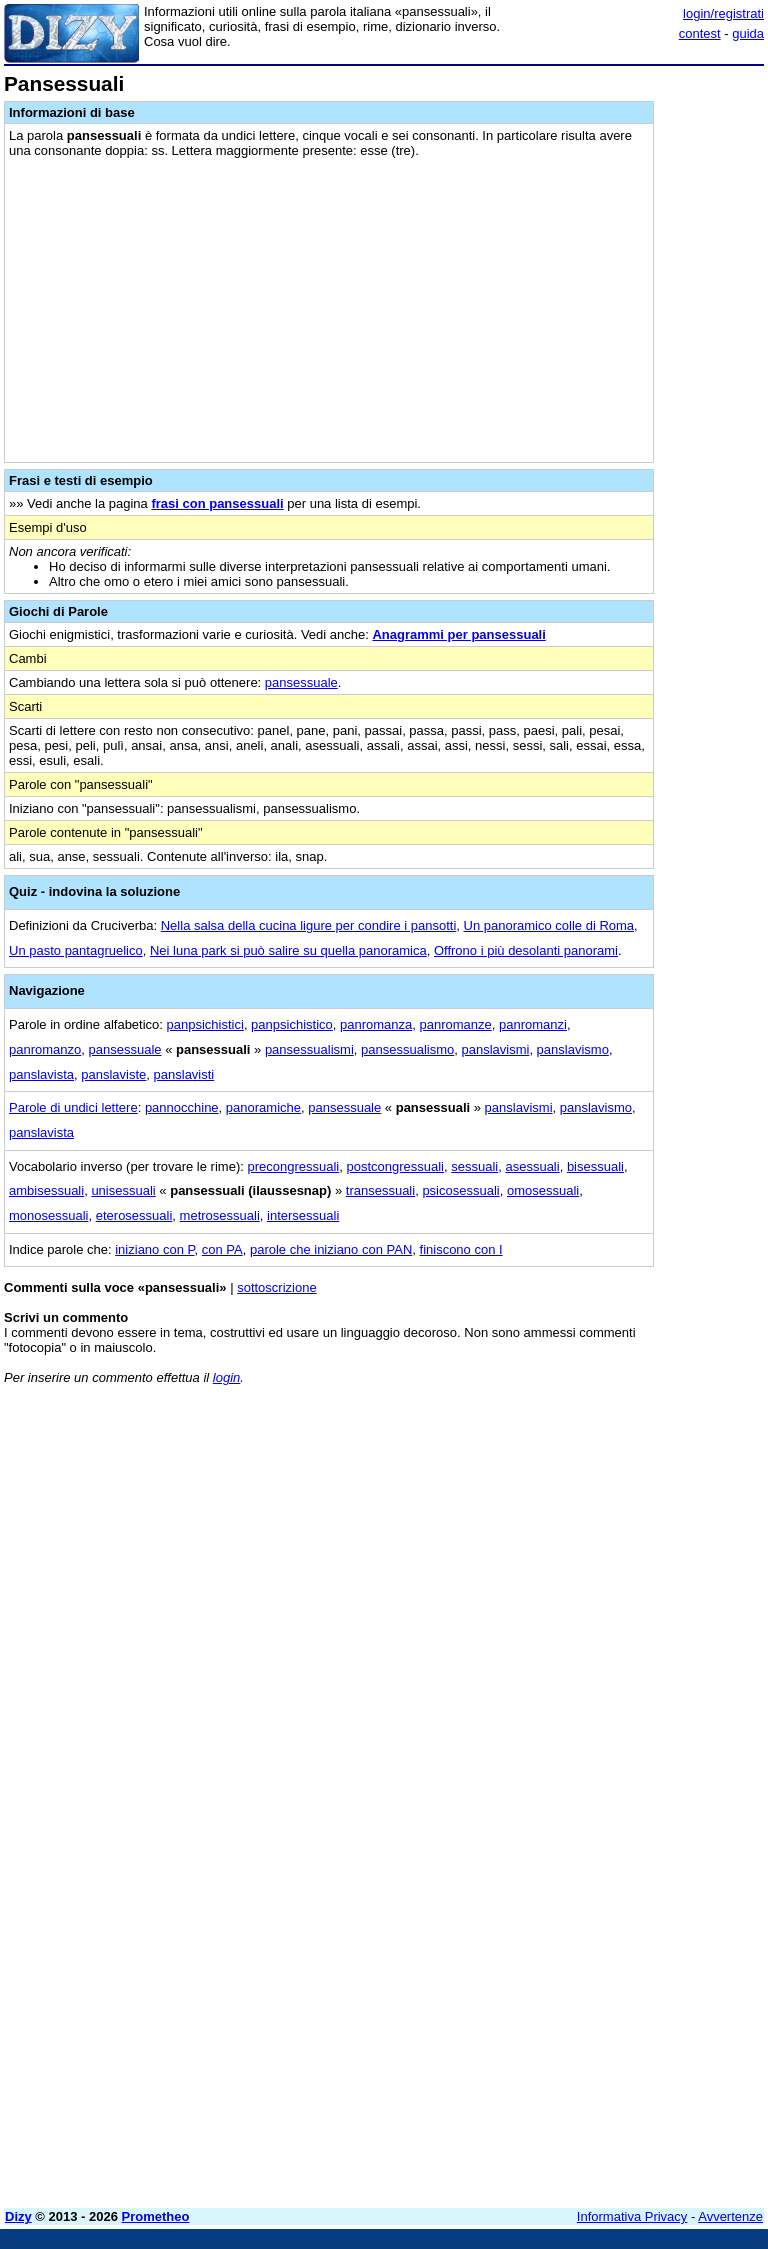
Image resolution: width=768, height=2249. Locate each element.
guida (748, 33)
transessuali (380, 1190)
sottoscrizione (276, 1287)
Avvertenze (730, 2216)
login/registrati (723, 13)
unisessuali (123, 1190)
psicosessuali (460, 1190)
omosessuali (543, 1190)
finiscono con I (461, 1249)
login (226, 1377)
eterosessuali (134, 1215)
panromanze (456, 1024)
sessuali (474, 1166)
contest (700, 33)
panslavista (41, 1074)
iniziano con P (154, 1249)
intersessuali (303, 1215)
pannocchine (182, 1107)
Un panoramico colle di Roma (549, 925)
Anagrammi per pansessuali (458, 634)
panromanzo (45, 1049)
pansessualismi (309, 1049)
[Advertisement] (614, 1525)
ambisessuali (46, 1190)
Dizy (18, 2216)
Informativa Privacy (632, 2216)
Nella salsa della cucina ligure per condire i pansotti (309, 925)
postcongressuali (395, 1166)
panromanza (376, 1024)
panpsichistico (292, 1024)
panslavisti (184, 1074)
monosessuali (49, 1215)
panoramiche (263, 1107)
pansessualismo (407, 1049)
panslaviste (113, 1074)
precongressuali (293, 1166)
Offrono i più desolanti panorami (526, 950)
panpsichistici (205, 1024)
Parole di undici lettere (73, 1107)
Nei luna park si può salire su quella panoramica (288, 950)
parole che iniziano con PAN (331, 1249)
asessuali (532, 1166)
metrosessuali (220, 1215)
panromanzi (533, 1024)
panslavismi (495, 1049)
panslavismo (573, 1049)
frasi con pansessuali (217, 503)
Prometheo (156, 2216)
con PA (222, 1249)
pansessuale (301, 682)
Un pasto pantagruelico (76, 950)
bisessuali (595, 1166)
